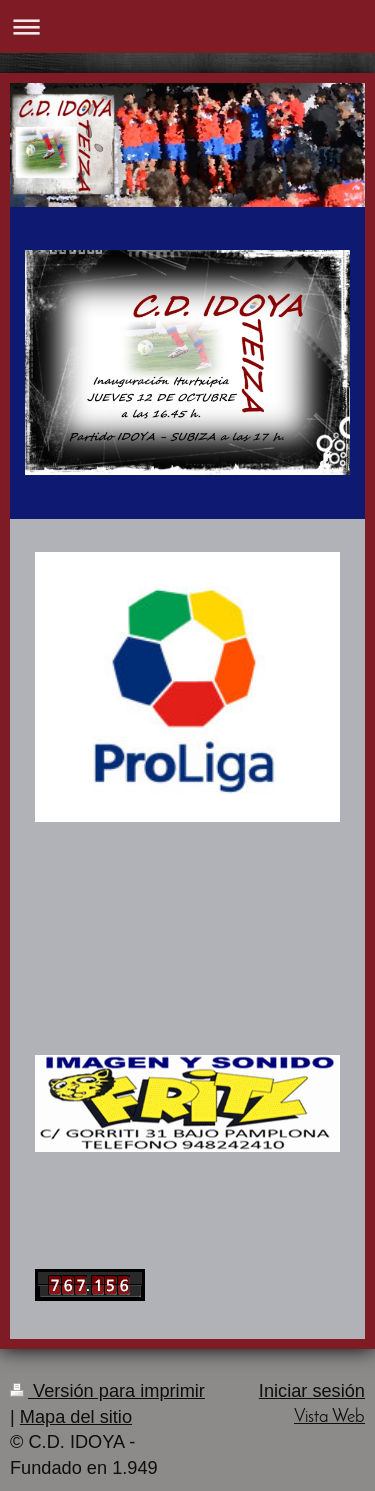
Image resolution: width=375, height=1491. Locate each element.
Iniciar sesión (312, 1391)
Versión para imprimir (107, 1391)
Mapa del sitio (76, 1417)
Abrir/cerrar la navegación (187, 26)
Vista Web (329, 1417)
